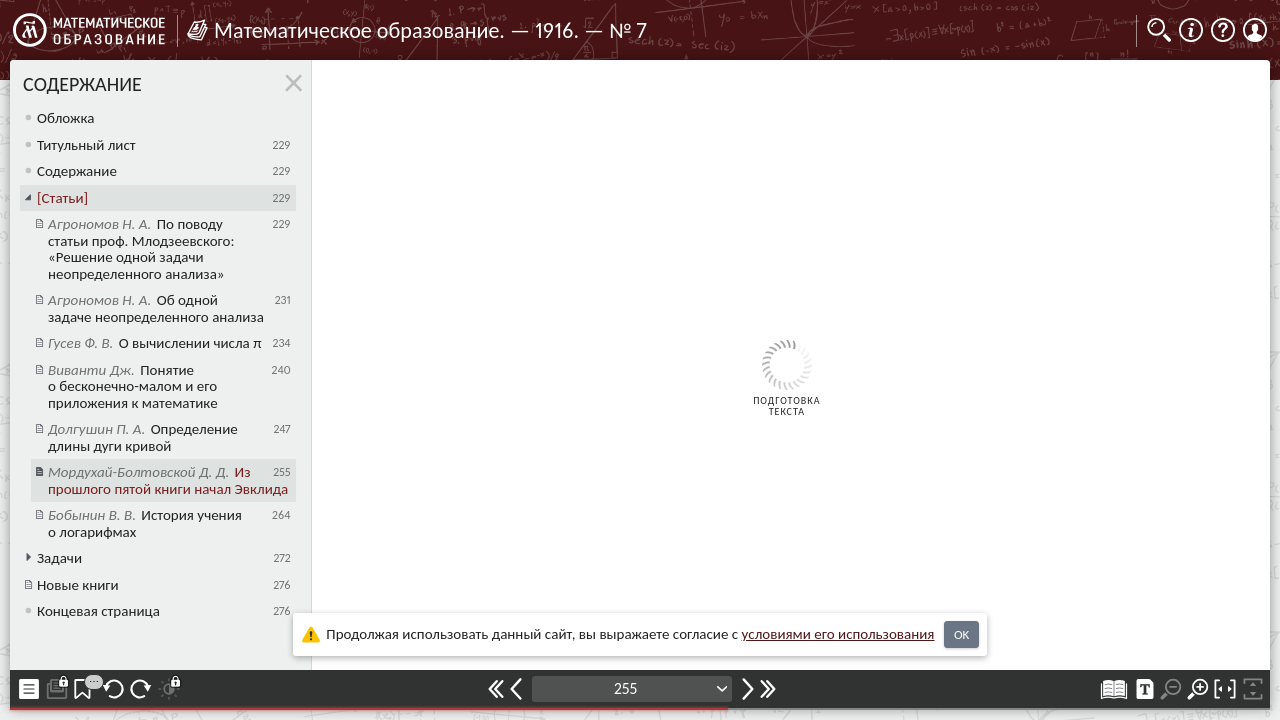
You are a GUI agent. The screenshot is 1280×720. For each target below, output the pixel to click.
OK (961, 634)
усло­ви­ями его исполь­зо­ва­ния (838, 634)
